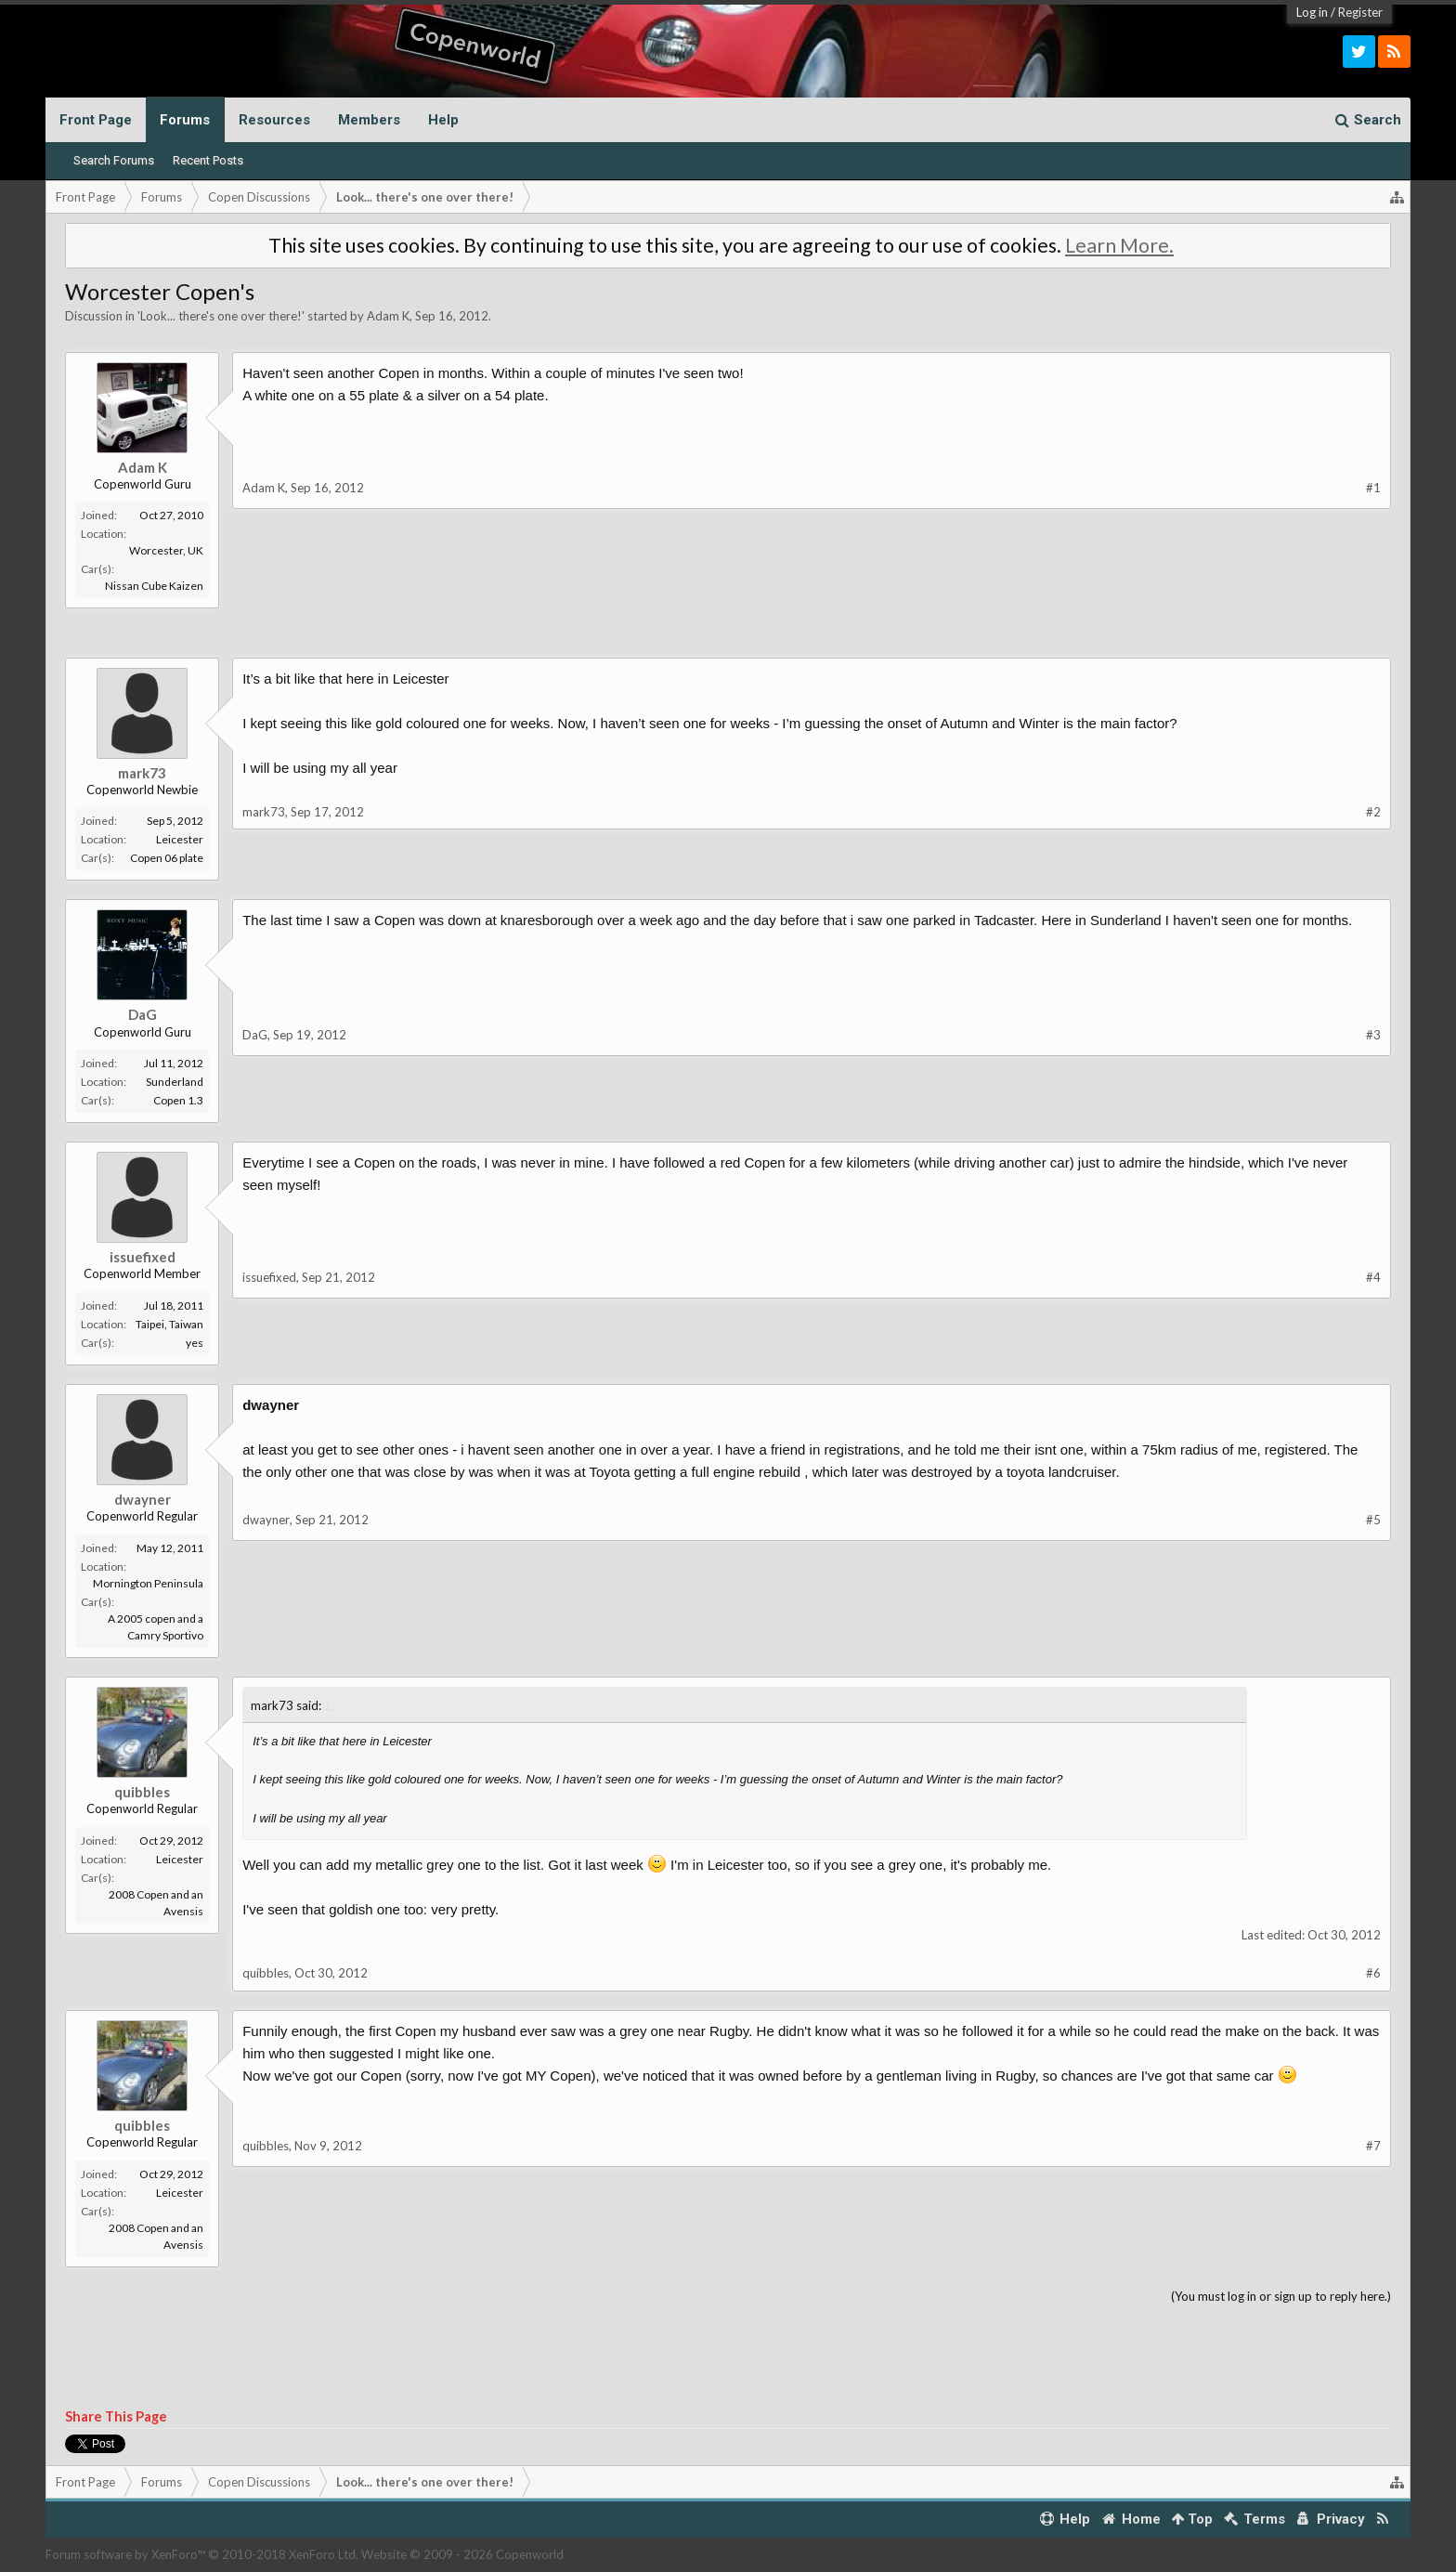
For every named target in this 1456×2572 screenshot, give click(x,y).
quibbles (142, 1791)
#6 (1373, 1972)
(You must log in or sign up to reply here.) (1281, 2296)
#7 (1373, 2145)
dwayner (142, 1499)
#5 (1373, 1519)
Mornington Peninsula (148, 1583)
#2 (1373, 811)
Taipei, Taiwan (169, 1324)
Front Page (95, 119)
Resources (274, 119)
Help (443, 119)
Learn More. (1119, 245)
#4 (1373, 1277)
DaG (142, 1014)
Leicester (179, 839)
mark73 (142, 772)
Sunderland (174, 1082)
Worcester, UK (166, 550)
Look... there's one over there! (221, 315)
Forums (185, 119)
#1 (1373, 487)
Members (369, 119)
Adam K (388, 315)
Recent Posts (208, 160)
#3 (1373, 1034)
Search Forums (113, 160)
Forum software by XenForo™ (202, 2554)
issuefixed (143, 1256)
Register (1360, 12)
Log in (1312, 12)
